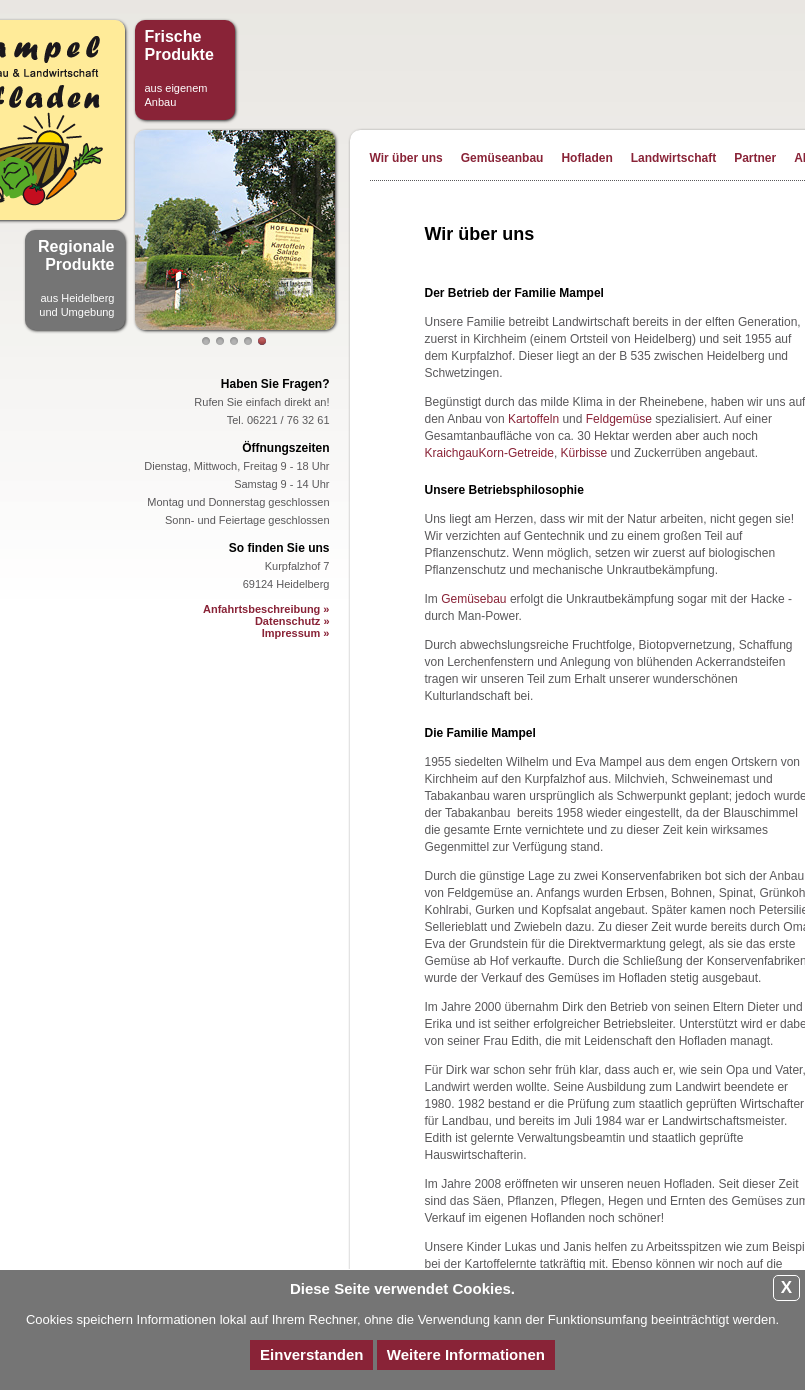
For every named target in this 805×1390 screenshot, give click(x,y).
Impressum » (296, 633)
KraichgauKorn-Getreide (489, 453)
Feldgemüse (619, 419)
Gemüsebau (473, 599)
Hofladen (586, 158)
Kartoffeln (533, 419)
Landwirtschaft (673, 158)
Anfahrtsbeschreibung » (266, 609)
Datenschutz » (292, 621)
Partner (755, 158)
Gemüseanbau (502, 158)
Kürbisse (584, 453)
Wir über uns (406, 158)
